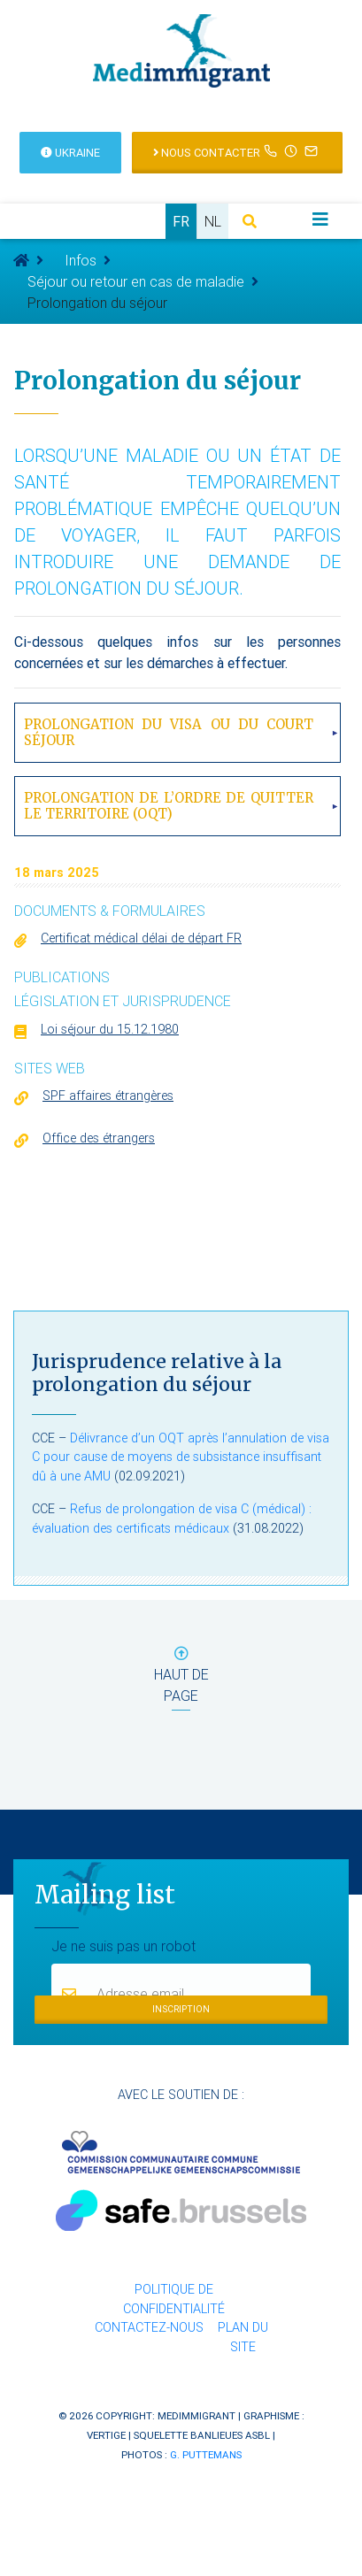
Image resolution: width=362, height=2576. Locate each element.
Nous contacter (237, 151)
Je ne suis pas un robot (123, 1945)
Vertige (106, 2434)
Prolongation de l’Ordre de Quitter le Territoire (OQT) (168, 805)
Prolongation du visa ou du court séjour (168, 732)
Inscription (181, 2009)
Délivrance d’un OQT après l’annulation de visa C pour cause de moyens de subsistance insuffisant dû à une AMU (180, 1457)
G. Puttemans (206, 2454)
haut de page (181, 1678)
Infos (80, 260)
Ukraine (70, 152)
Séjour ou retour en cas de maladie (135, 281)
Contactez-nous (149, 2327)
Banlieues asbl (230, 2434)
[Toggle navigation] (320, 219)
